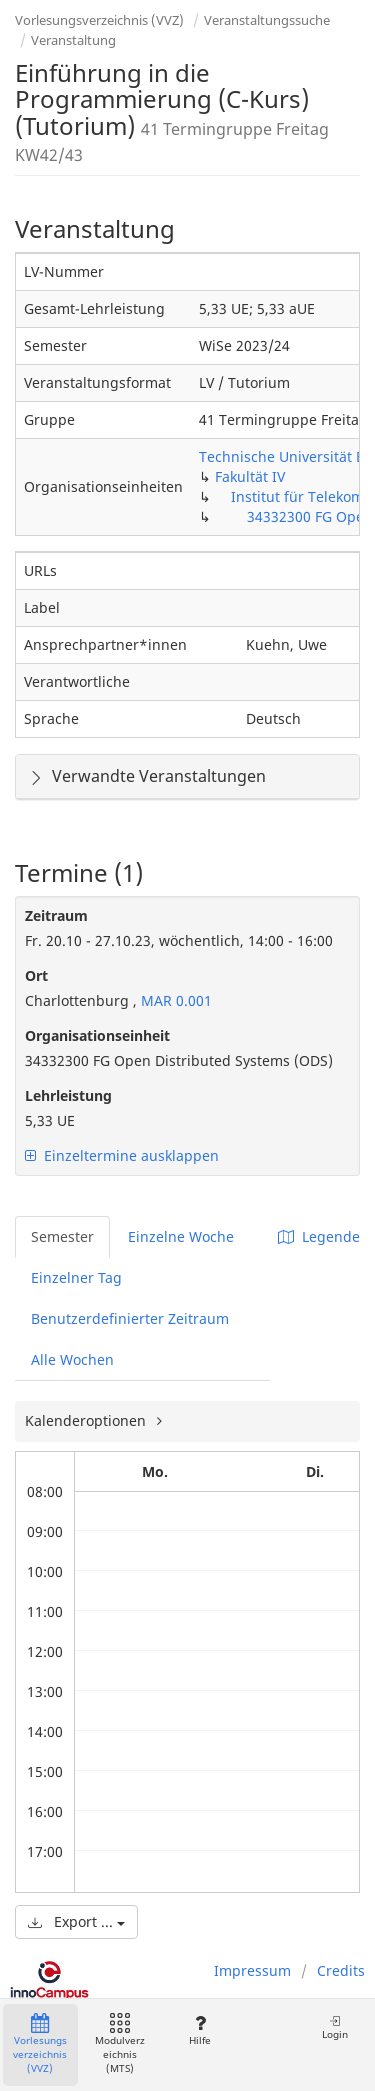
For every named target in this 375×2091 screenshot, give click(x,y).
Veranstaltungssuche (267, 20)
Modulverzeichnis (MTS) (120, 2044)
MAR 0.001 (174, 1000)
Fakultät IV (250, 476)
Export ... (76, 1921)
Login (335, 2027)
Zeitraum (56, 915)
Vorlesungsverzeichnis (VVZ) (99, 20)
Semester (62, 1236)
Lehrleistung (68, 1095)
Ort (36, 975)
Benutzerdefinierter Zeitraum (130, 1318)
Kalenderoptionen (87, 1420)
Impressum (252, 1970)
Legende (319, 1236)
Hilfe (199, 2030)
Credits (341, 1970)
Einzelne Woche (181, 1236)
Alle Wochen (72, 1359)
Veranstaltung (73, 40)
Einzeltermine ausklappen (122, 1155)
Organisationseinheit (97, 1035)
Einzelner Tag (76, 1277)
